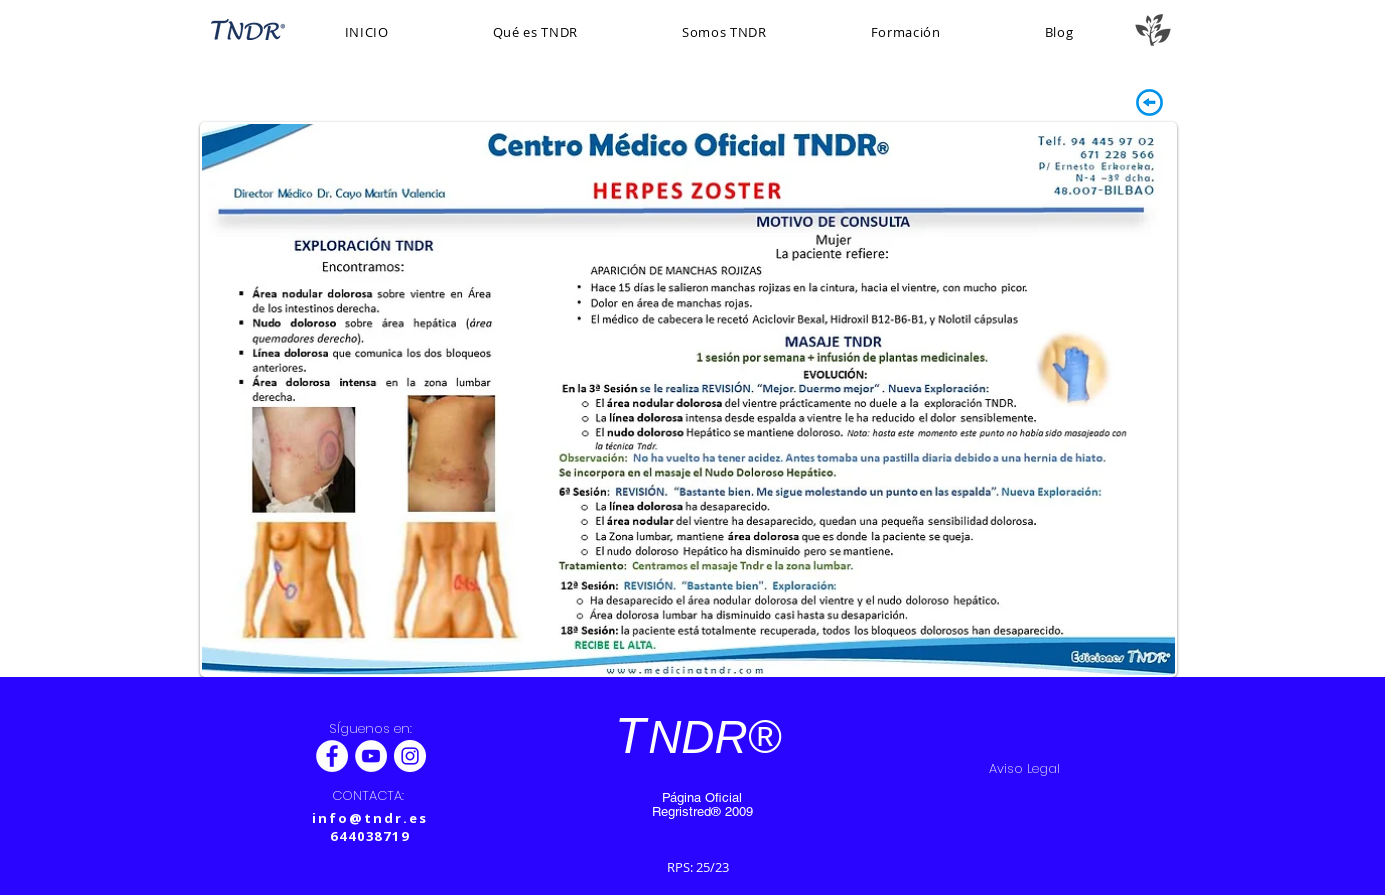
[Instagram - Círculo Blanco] (410, 756)
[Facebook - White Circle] (332, 756)
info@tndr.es (369, 818)
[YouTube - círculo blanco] (371, 756)
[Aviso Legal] (1025, 769)
